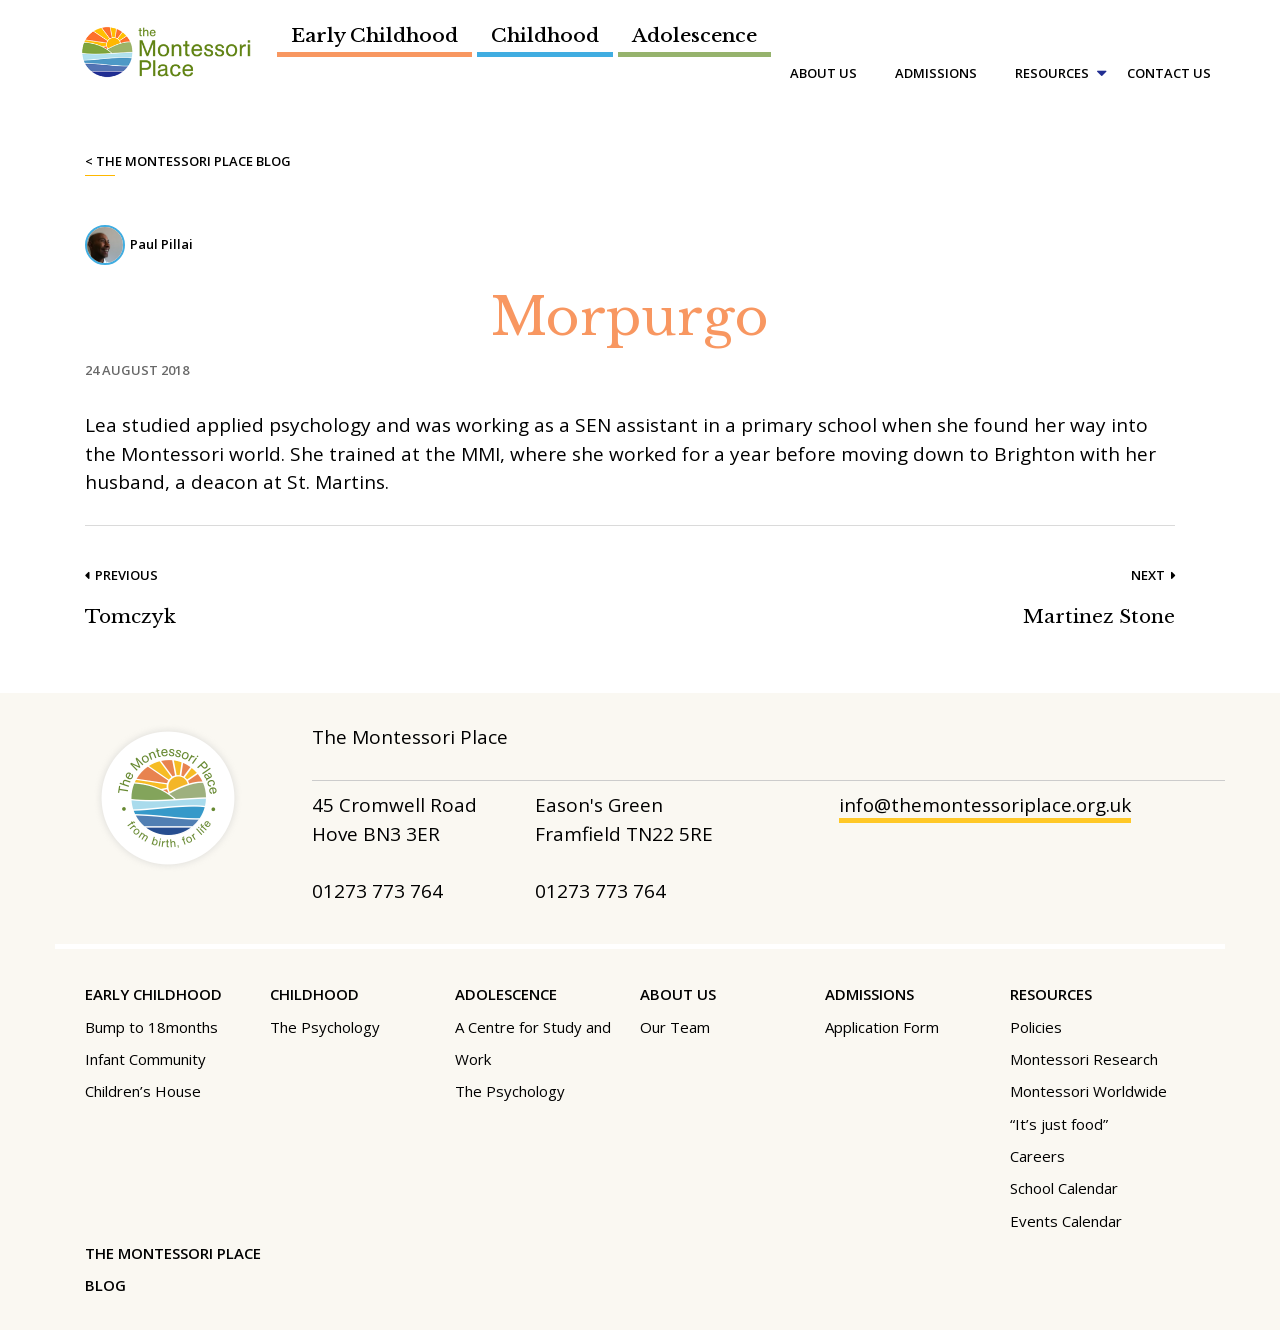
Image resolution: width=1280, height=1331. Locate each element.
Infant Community (145, 1059)
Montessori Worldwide (1088, 1091)
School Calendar (1064, 1188)
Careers (1037, 1156)
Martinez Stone (1098, 616)
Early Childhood (374, 35)
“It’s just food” (1059, 1124)
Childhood (545, 35)
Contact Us (1169, 73)
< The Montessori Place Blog (188, 161)
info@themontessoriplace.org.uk (987, 806)
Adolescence (694, 35)
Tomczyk (131, 616)
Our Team (675, 1027)
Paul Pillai (161, 244)
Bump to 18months (151, 1027)
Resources (1052, 73)
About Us (823, 73)
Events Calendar (1066, 1221)
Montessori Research (1084, 1059)
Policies (1036, 1027)
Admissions (936, 73)
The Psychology (325, 1027)
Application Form (882, 1027)
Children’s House (143, 1091)
